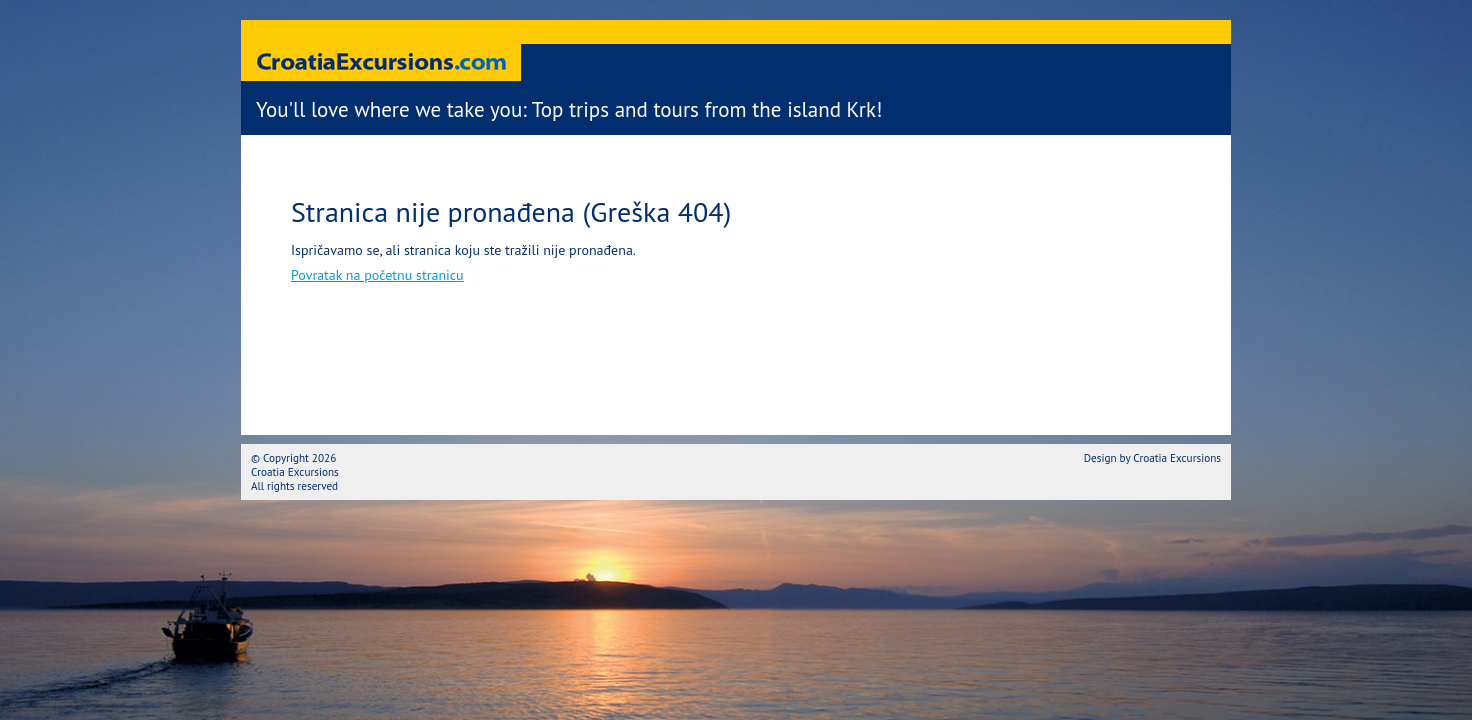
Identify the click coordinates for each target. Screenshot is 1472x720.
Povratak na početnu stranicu (377, 275)
